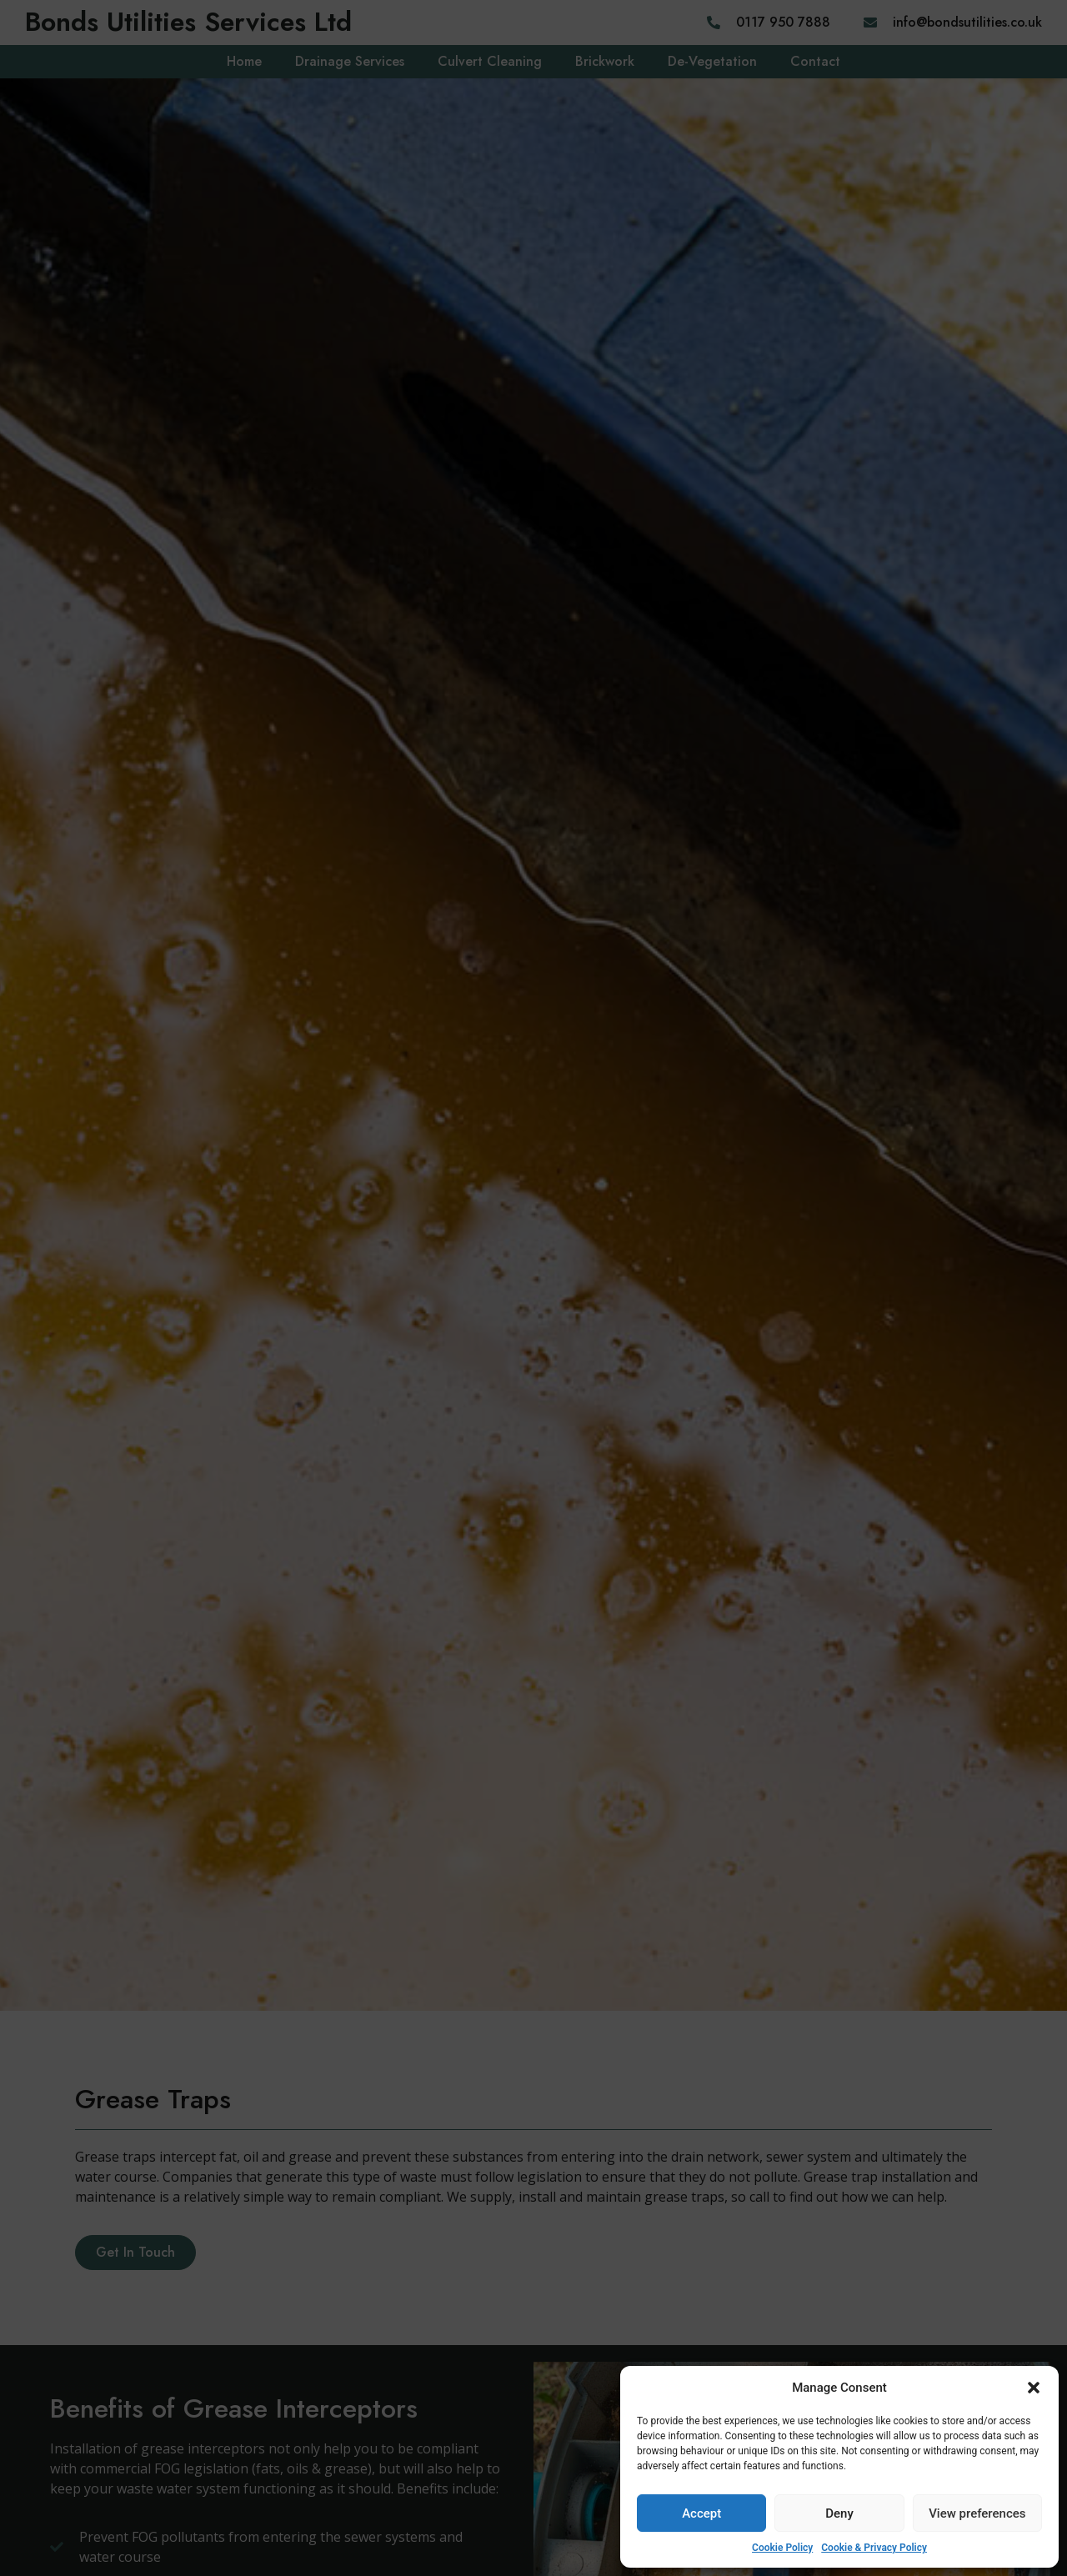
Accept (701, 2513)
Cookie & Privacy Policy (874, 2547)
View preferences (977, 2513)
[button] (1033, 2387)
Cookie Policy (782, 2547)
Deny (839, 2513)
